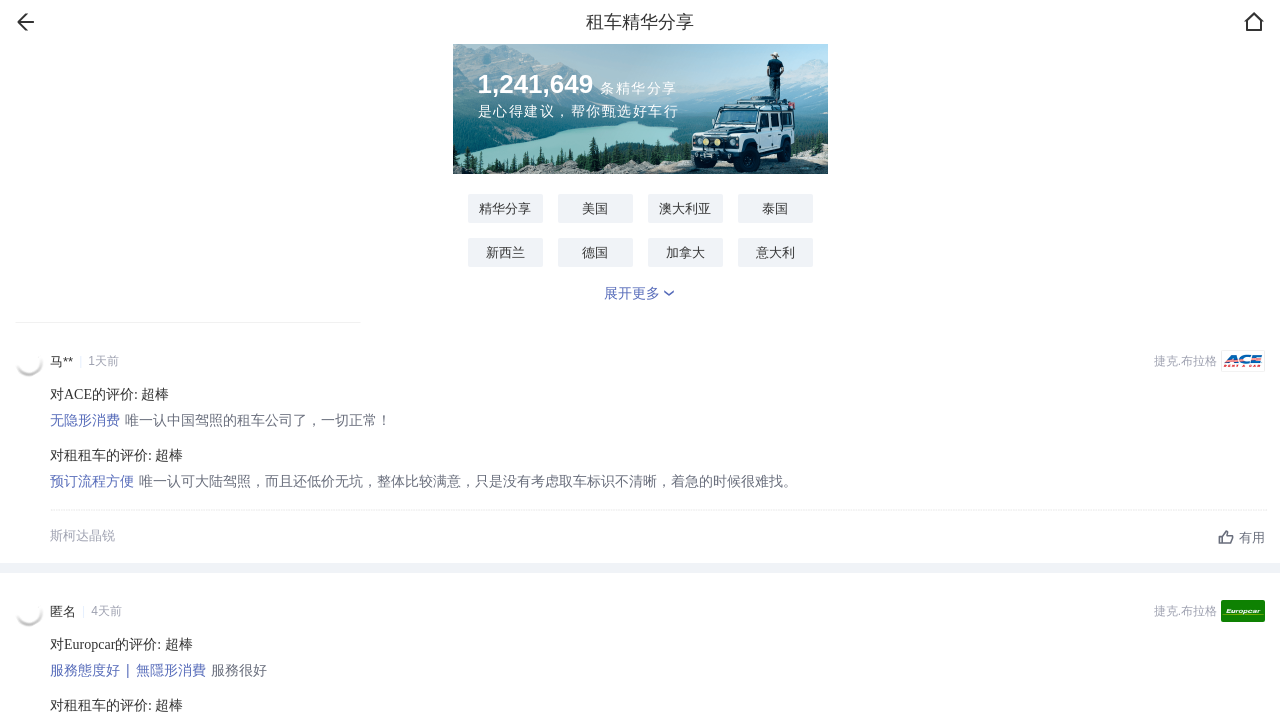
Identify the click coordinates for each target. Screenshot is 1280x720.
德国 (595, 252)
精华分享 (505, 208)
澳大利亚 (685, 208)
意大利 (775, 252)
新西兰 (505, 252)
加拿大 (685, 252)
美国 (595, 208)
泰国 (775, 208)
